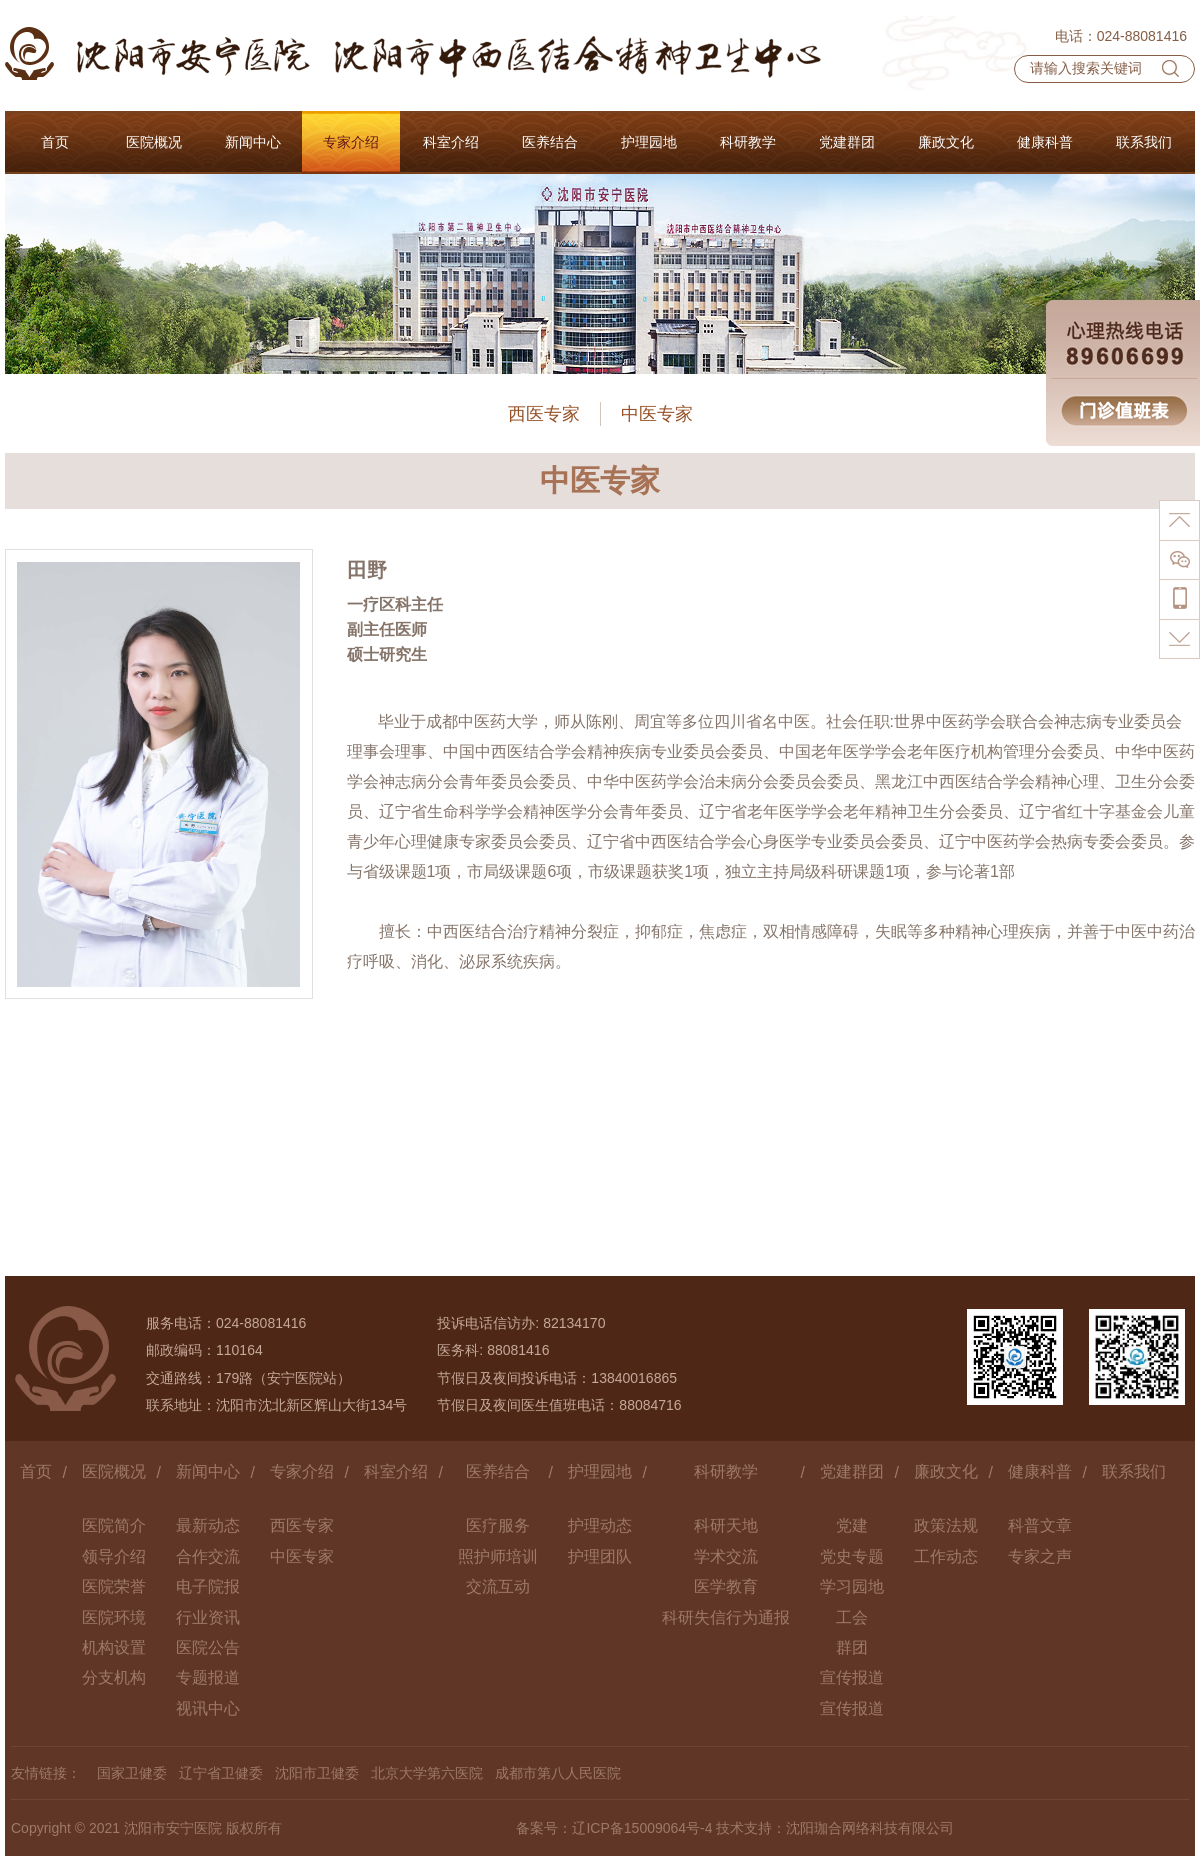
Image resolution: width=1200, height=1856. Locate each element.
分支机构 (114, 1677)
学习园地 (852, 1586)
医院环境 (114, 1617)
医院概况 (114, 1471)
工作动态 (946, 1556)
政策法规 (946, 1525)
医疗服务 (498, 1525)
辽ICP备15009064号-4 (642, 1828)
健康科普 (1040, 1471)
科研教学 (726, 1471)
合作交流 (208, 1556)
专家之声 (1040, 1556)
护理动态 (600, 1525)
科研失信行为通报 (726, 1617)
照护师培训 (498, 1556)
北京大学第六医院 (427, 1773)
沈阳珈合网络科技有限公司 (870, 1828)
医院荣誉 (114, 1586)
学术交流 (726, 1556)
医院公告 (208, 1647)
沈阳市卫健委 (317, 1773)
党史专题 (852, 1556)
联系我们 (1134, 1471)
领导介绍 (114, 1556)
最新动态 (208, 1525)
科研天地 (726, 1525)
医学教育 (726, 1586)
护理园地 (600, 1471)
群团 (852, 1647)
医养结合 (498, 1471)
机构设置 (114, 1647)
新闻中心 (208, 1471)
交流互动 (498, 1586)
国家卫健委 (132, 1773)
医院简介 (114, 1525)
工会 (852, 1617)
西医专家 (544, 414)
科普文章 (1040, 1525)
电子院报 (208, 1586)
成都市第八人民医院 (558, 1773)
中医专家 (657, 414)
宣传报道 (852, 1677)
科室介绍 (396, 1471)
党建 (852, 1525)
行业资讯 (208, 1617)
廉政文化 (946, 1471)
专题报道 (208, 1677)
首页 (36, 1471)
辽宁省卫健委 (221, 1773)
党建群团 (852, 1471)
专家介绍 (302, 1471)
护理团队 (600, 1556)
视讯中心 (208, 1708)
